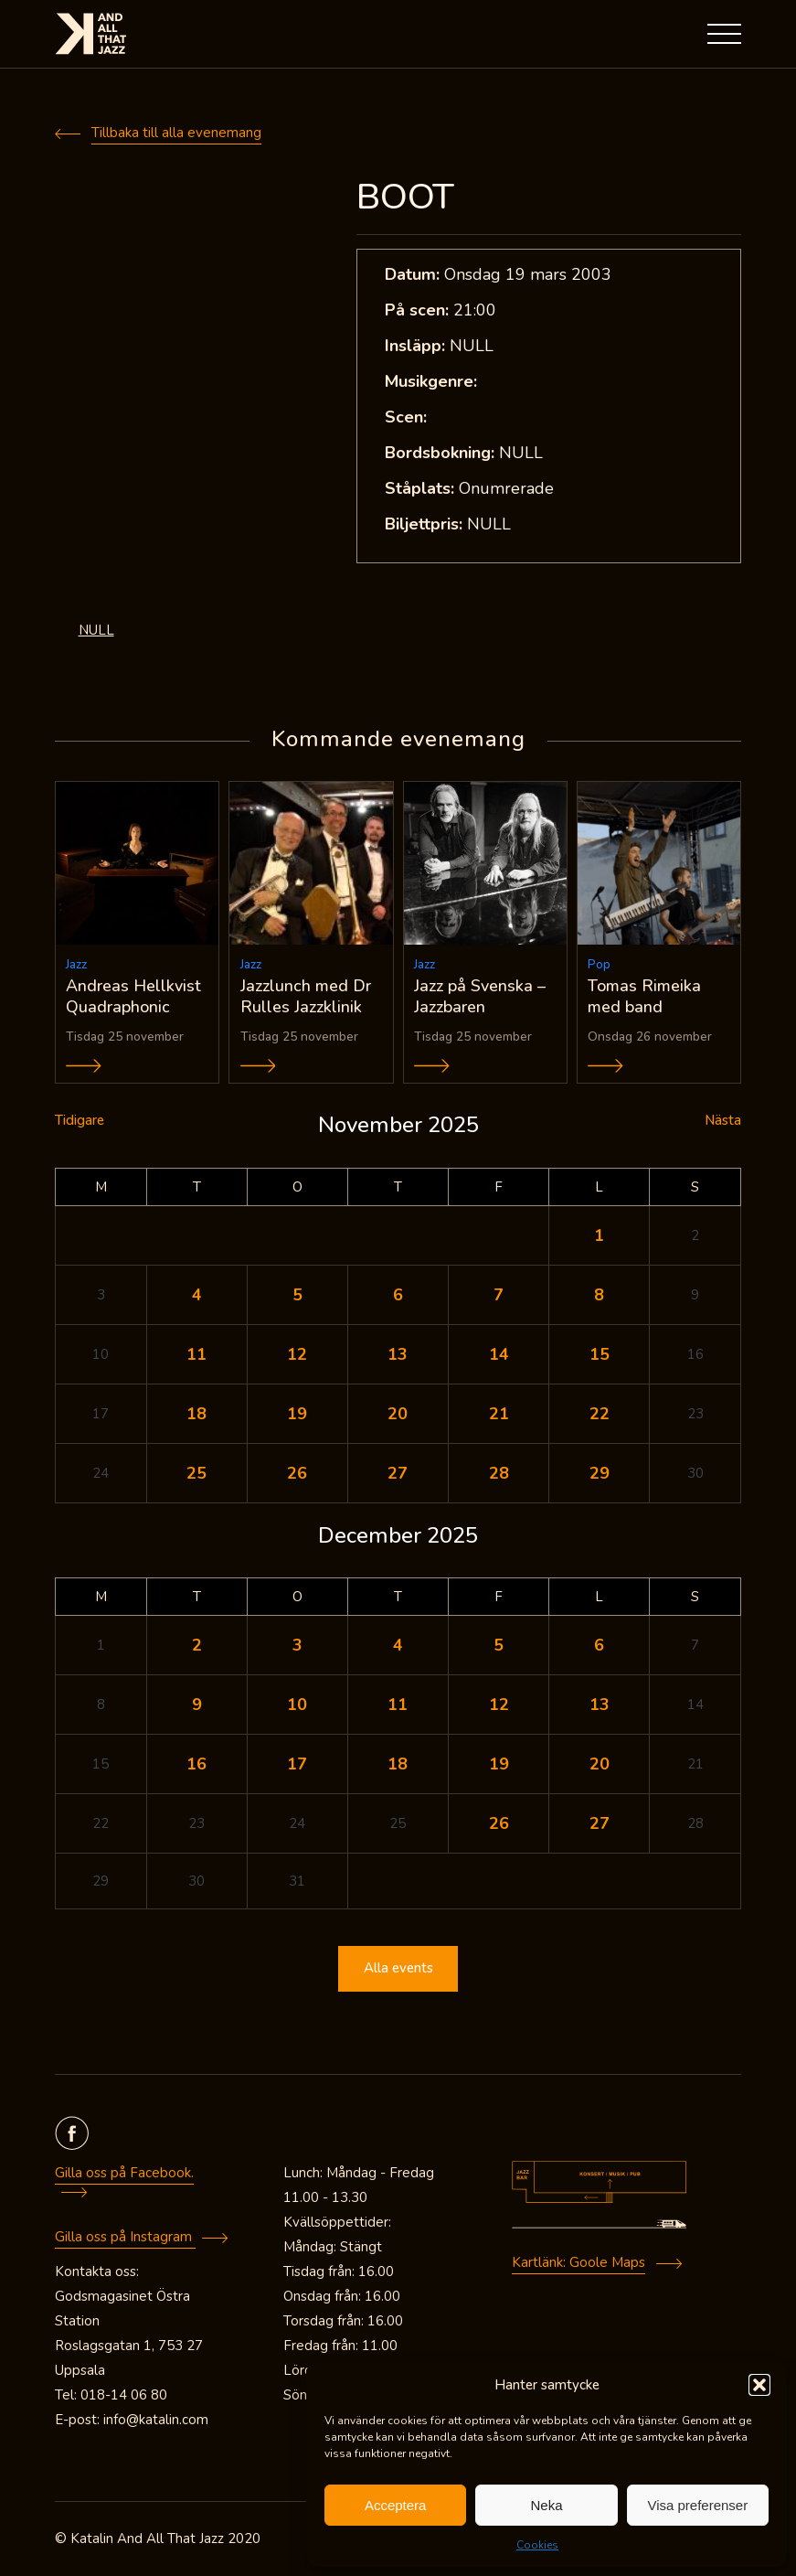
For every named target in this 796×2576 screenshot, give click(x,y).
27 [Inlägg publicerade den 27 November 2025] (397, 1473)
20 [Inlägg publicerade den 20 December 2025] (599, 1764)
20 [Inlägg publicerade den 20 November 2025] (397, 1414)
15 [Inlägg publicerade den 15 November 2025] (599, 1354)
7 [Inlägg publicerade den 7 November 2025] (499, 1295)
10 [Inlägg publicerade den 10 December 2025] (297, 1705)
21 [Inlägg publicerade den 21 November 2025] (499, 1414)
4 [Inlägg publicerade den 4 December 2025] (398, 1645)
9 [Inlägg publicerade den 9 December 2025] (197, 1705)
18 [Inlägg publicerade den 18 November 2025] (196, 1414)
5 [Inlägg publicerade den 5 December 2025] (499, 1645)
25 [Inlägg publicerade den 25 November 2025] (196, 1473)
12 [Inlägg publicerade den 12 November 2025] (297, 1354)
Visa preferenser (697, 2505)
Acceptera (396, 2505)
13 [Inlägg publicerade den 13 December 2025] (599, 1705)
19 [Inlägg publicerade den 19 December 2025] (499, 1764)
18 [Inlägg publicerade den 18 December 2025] (397, 1764)
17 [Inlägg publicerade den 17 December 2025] (297, 1764)
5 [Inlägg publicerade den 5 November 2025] (297, 1295)
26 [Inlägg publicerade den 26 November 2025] (297, 1473)
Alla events (398, 1969)
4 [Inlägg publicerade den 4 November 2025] (197, 1295)
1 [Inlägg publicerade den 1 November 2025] (599, 1235)
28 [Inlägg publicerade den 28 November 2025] (499, 1473)
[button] (759, 2385)
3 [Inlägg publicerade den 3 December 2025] (297, 1645)
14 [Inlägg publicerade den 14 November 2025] (499, 1354)
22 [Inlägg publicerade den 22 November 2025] (599, 1414)
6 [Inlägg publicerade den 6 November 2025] (398, 1295)
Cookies (537, 2545)
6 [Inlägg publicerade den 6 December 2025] (599, 1645)
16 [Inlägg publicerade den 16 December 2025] (196, 1764)
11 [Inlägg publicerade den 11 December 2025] (397, 1705)
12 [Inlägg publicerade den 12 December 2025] (499, 1705)
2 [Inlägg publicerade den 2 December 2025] (197, 1645)
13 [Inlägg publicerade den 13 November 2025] (397, 1354)
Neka (546, 2505)
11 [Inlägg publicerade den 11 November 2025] (196, 1354)
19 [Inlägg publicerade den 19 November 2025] (297, 1414)
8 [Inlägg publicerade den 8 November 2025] (599, 1295)
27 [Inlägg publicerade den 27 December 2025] (599, 1823)
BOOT (405, 197)
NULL (96, 630)
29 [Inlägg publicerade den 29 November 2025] (599, 1473)
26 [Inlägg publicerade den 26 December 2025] (499, 1823)
